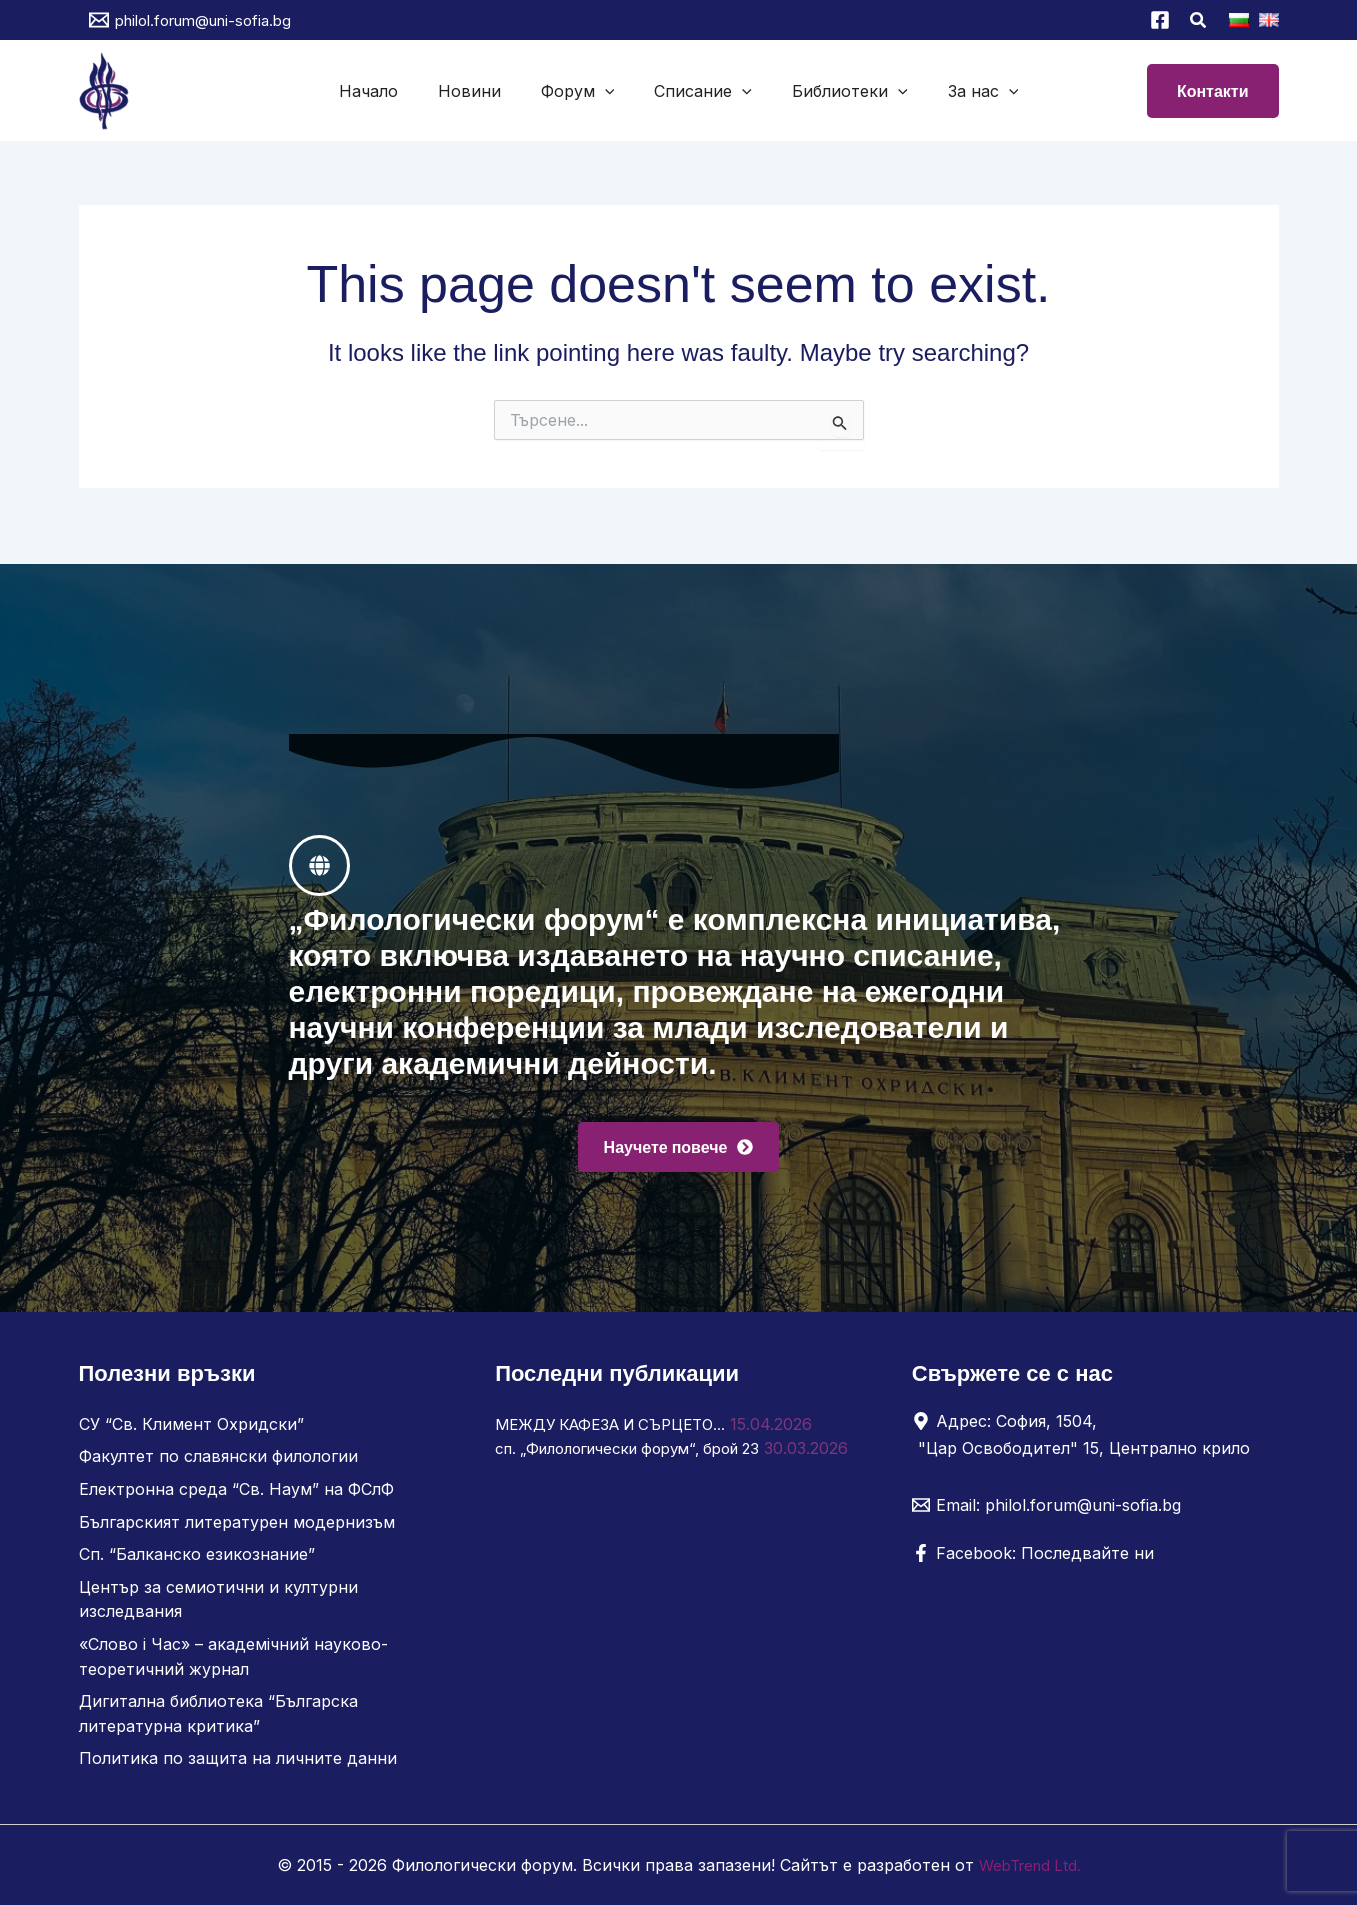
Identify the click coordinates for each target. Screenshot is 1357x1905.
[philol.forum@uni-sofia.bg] (190, 20)
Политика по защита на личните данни (238, 1759)
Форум (582, 91)
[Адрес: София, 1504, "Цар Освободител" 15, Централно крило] (1088, 1441)
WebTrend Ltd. (1030, 1865)
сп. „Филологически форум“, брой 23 (642, 1455)
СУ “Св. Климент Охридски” (191, 1431)
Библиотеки (838, 91)
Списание (699, 91)
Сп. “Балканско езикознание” (197, 1559)
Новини (481, 91)
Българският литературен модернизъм (237, 1527)
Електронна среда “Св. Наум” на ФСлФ (236, 1495)
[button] (1199, 22)
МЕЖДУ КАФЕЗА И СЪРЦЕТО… (620, 1431)
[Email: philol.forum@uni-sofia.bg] (1046, 1512)
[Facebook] (1160, 20)
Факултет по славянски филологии (218, 1463)
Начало (388, 91)
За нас (963, 91)
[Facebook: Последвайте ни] (1033, 1560)
